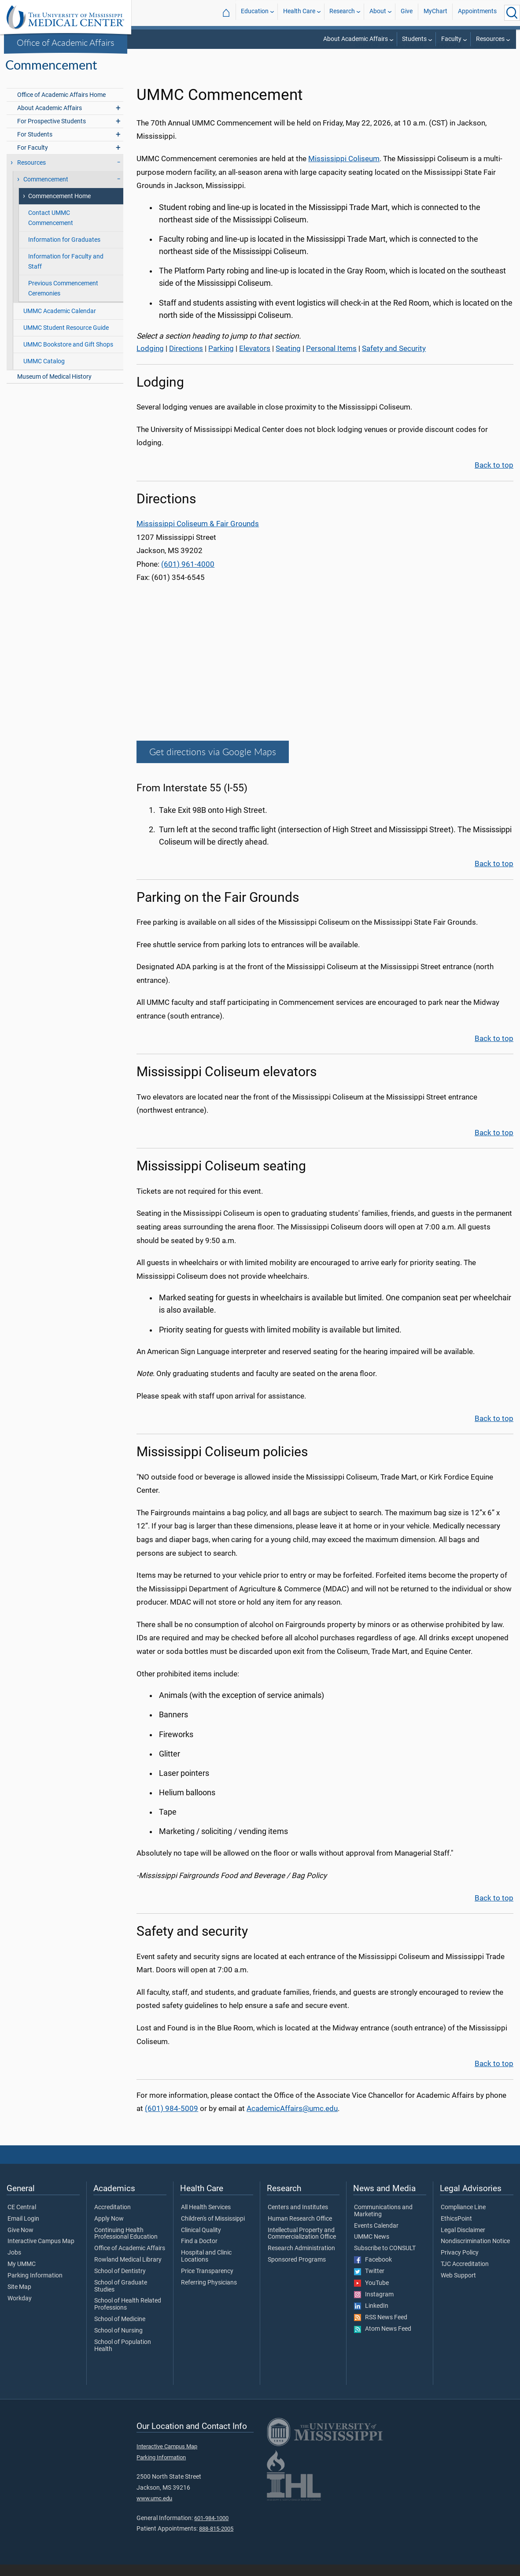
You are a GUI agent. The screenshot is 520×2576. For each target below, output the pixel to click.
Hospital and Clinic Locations (206, 2268)
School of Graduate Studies (120, 2298)
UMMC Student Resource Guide (66, 339)
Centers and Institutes (298, 2218)
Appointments (477, 12)
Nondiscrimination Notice (475, 2252)
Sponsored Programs (297, 2271)
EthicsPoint (456, 2230)
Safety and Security (394, 359)
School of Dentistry (120, 2282)
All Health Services (206, 2218)
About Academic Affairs (355, 39)
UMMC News (371, 2248)
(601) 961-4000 (187, 575)
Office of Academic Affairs (65, 42)
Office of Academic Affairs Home (61, 106)
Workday (19, 2310)
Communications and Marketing (383, 2222)
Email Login (23, 2230)
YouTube (371, 2294)
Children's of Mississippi (213, 2230)
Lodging (150, 359)
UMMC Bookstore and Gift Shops (68, 356)
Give (407, 12)
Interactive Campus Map (40, 2252)
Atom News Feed (382, 2340)
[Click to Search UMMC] (512, 13)
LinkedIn (371, 2317)
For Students (34, 146)
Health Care (299, 12)
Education (255, 12)
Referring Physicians (209, 2294)
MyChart (435, 12)
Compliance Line (463, 2218)
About (377, 12)
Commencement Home (59, 207)
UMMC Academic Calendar (59, 322)
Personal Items (331, 359)
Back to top (494, 476)
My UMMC (21, 2275)
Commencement (493, 57)
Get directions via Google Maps (212, 763)
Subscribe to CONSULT (385, 2259)
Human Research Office (300, 2230)
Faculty (451, 39)
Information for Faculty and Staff (65, 273)
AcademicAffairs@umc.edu (292, 2119)
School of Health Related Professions (127, 2316)
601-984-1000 (211, 2529)
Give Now (20, 2241)
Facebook (373, 2271)
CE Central (21, 2218)
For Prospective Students (51, 133)
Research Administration (301, 2259)
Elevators (254, 359)
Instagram (374, 2306)
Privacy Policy (460, 2264)
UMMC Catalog (44, 372)
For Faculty (32, 159)
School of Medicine (119, 2330)
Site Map (19, 2298)
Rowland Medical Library (128, 2271)
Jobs (14, 2264)
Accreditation (112, 2218)
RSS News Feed (380, 2328)
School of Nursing (118, 2342)
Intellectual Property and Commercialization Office (302, 2245)
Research (342, 12)
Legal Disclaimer (463, 2241)
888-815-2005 (216, 2540)
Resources (490, 39)
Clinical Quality (201, 2241)
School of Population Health (122, 2357)
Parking (221, 359)
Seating (288, 359)
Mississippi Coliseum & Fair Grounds (197, 535)
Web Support (458, 2287)
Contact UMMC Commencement (50, 229)
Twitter (369, 2282)
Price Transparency (207, 2282)
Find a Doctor (199, 2252)
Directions (186, 359)
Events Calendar (376, 2237)
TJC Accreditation (465, 2275)
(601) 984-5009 (171, 2119)
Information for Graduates (64, 251)
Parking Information (35, 2287)
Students (414, 39)
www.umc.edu (154, 2509)
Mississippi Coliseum (344, 170)
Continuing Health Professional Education (126, 2245)
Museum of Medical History (54, 388)
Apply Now (109, 2230)
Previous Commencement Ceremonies (63, 300)
